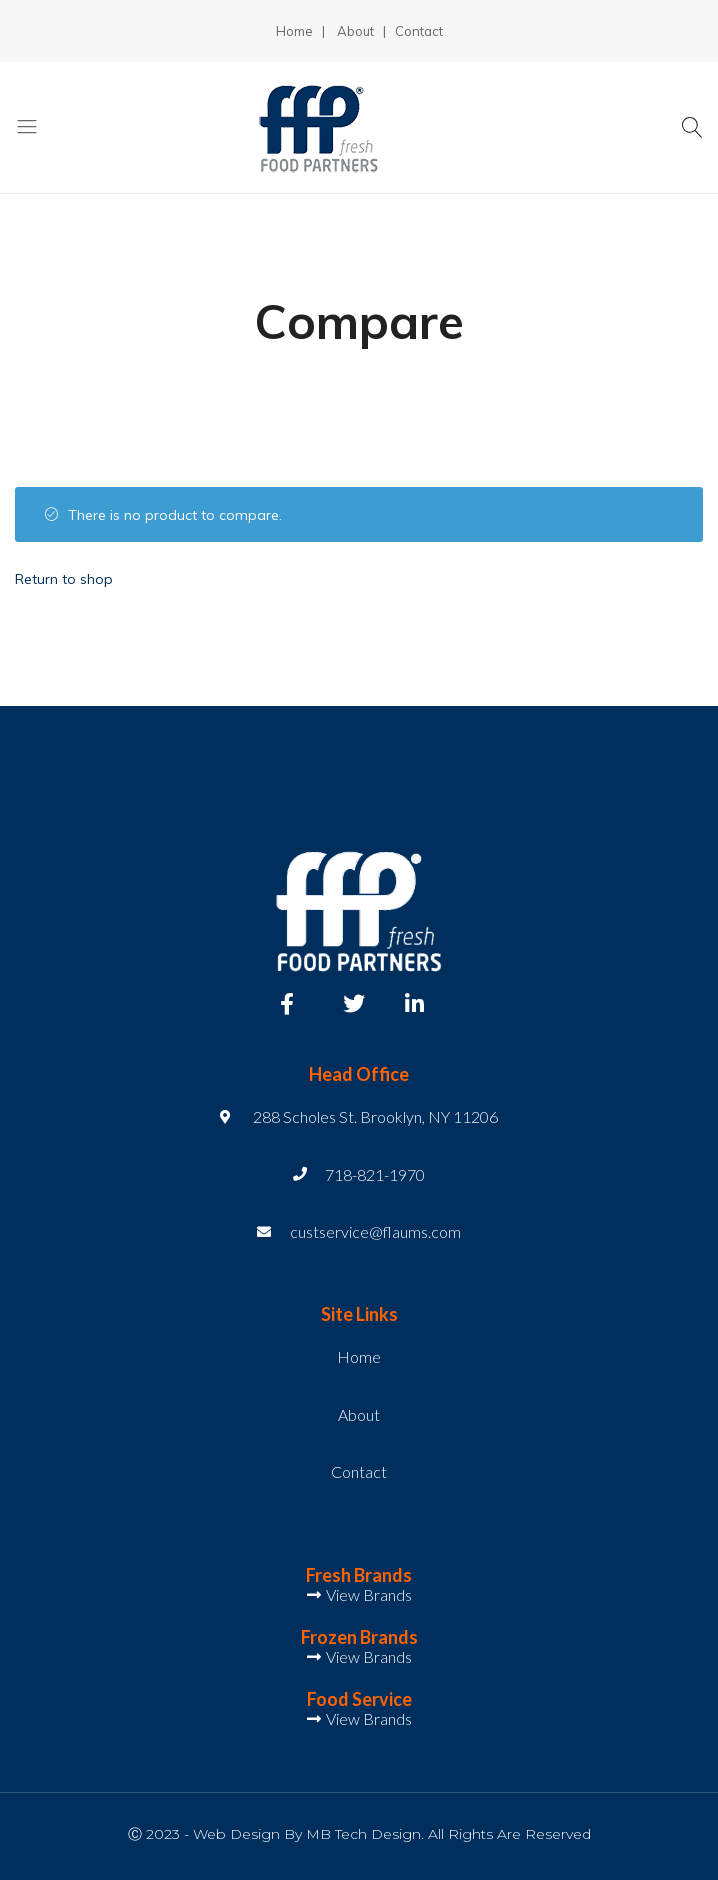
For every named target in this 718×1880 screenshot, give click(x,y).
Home (294, 31)
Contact (419, 31)
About (355, 31)
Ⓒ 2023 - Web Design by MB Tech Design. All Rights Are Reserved (359, 1834)
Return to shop (64, 579)
